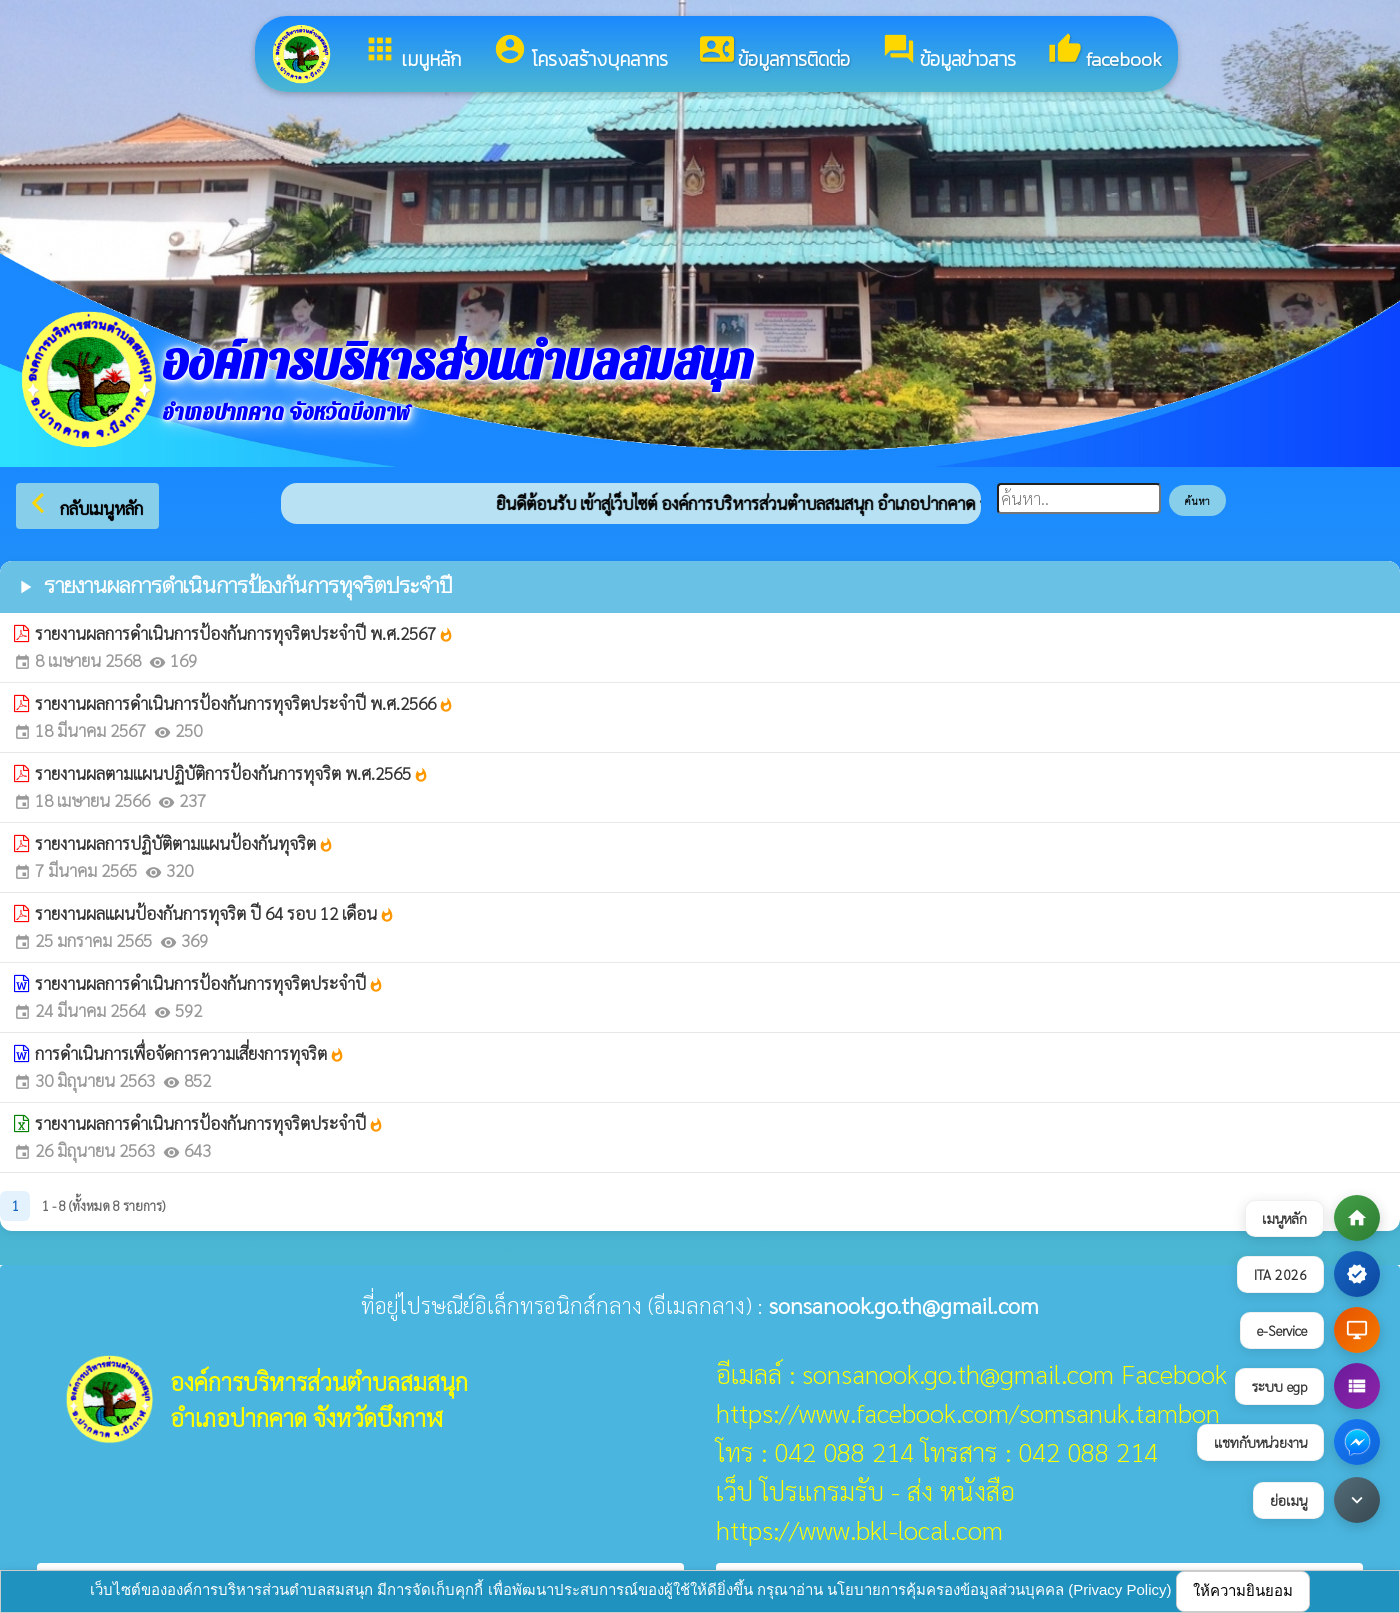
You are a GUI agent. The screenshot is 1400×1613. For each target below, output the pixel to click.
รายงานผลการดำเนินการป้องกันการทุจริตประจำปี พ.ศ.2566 (244, 703)
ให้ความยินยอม (1243, 1590)
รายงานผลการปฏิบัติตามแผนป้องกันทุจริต (184, 843)
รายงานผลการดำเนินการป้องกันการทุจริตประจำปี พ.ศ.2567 (244, 633)
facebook (1105, 53)
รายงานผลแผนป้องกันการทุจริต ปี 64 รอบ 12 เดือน (215, 913)
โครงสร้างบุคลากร (580, 53)
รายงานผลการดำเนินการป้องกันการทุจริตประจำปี (209, 983)
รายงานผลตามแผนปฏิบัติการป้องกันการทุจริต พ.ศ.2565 (232, 773)
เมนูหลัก (412, 53)
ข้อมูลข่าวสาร (949, 53)
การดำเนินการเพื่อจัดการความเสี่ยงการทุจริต (190, 1053)
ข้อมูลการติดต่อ (775, 53)
